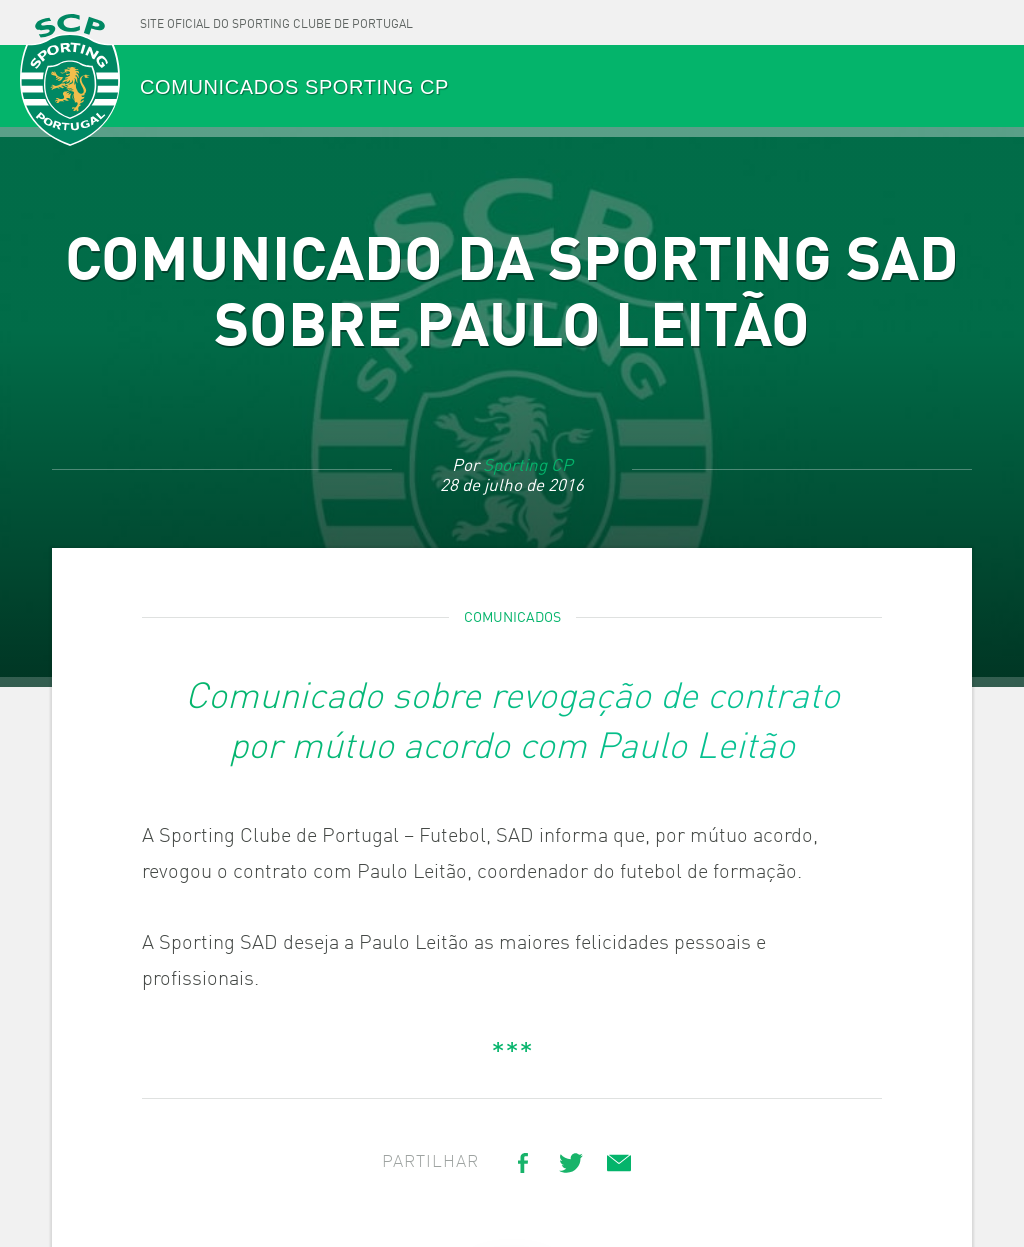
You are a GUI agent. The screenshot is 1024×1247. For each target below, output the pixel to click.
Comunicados (512, 618)
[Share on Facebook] (523, 1163)
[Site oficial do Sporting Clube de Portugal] (276, 22)
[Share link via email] (619, 1163)
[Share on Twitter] (571, 1163)
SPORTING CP (70, 81)
